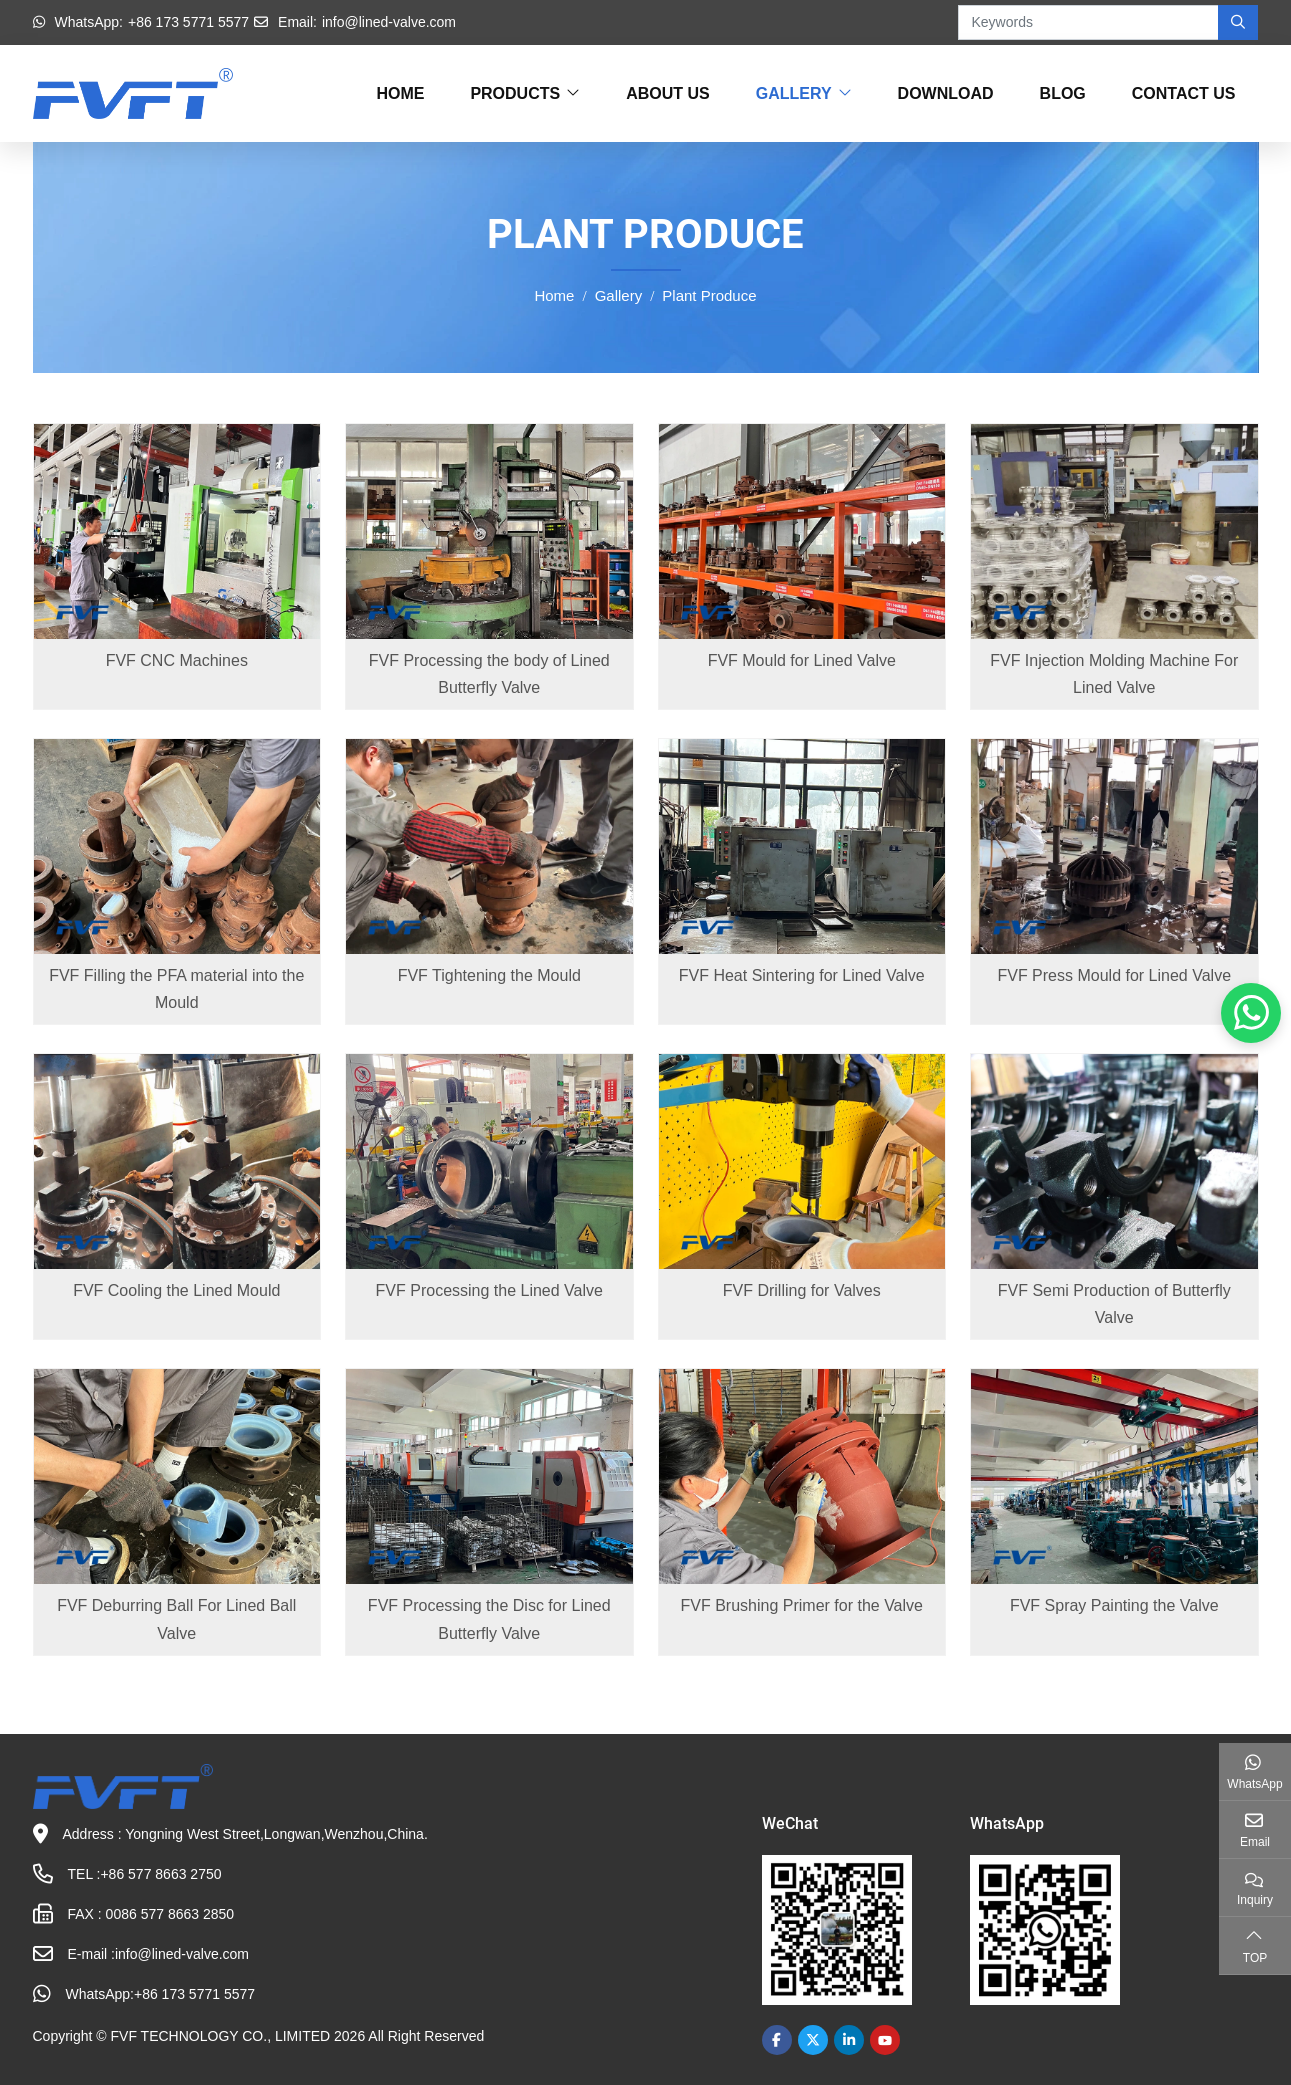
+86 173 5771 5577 (188, 22)
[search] (1238, 22)
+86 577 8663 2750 (160, 1874)
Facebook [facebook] (777, 2040)
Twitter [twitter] (813, 2040)
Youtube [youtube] (885, 2040)
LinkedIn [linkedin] (849, 2040)
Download (946, 93)
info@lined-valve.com (389, 22)
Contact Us (1184, 93)
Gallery (794, 93)
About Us (668, 93)
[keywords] (1088, 22)
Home (400, 93)
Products (515, 93)
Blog (1063, 93)
